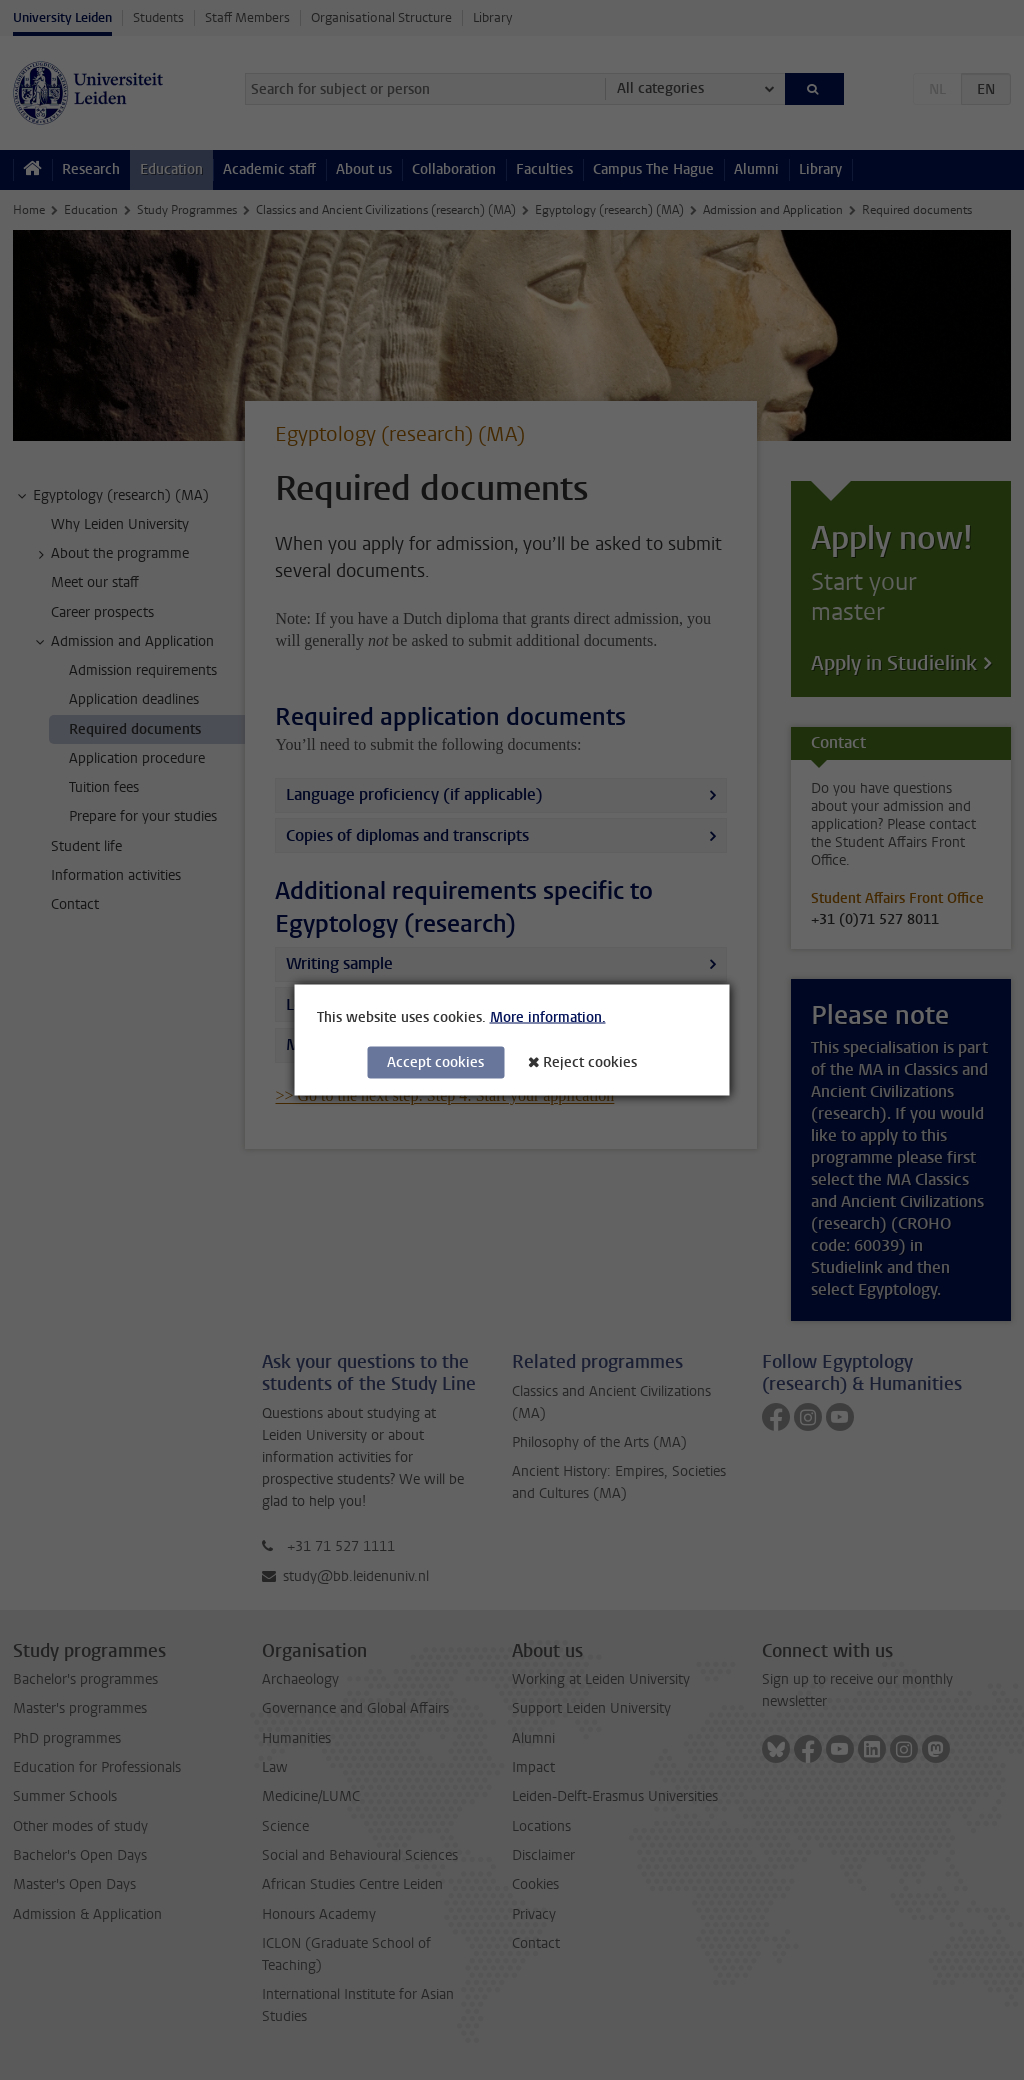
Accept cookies (435, 1062)
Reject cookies (590, 1062)
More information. (548, 1017)
